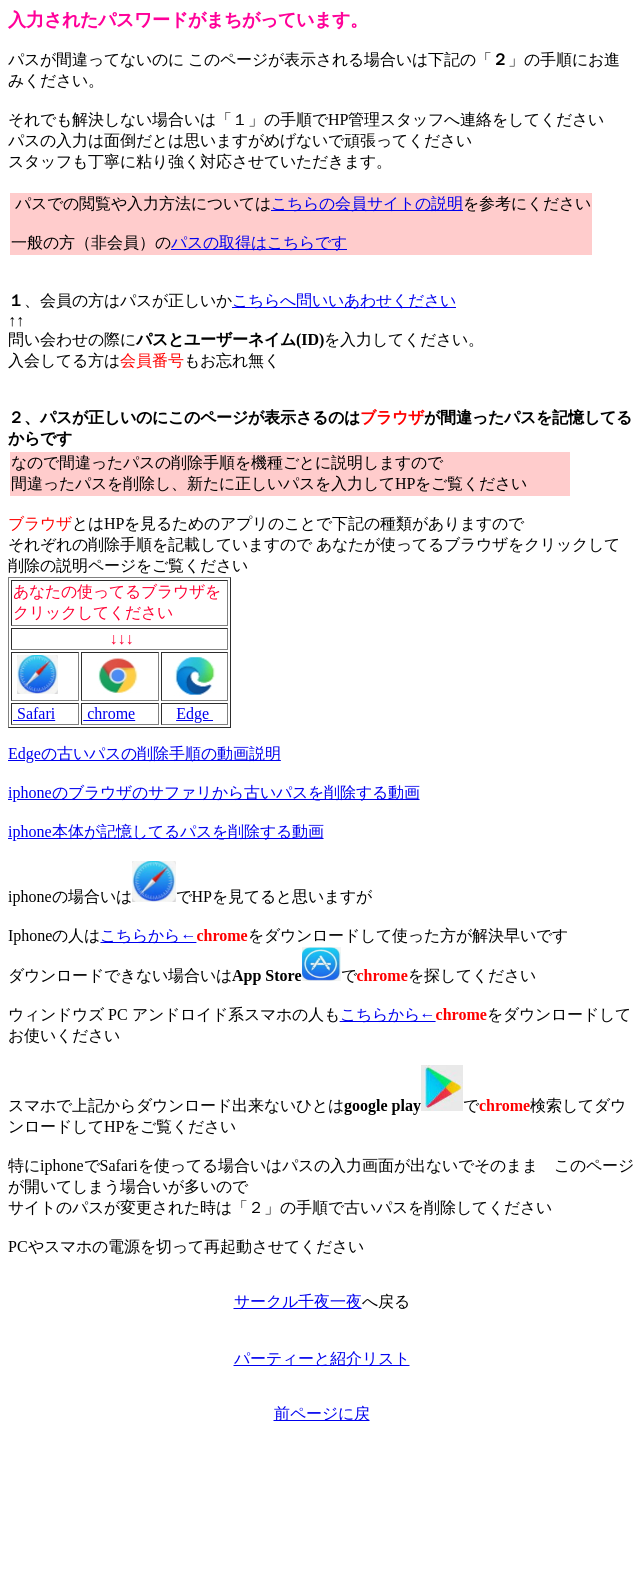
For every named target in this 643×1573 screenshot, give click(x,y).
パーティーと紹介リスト (322, 1358)
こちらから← (148, 935)
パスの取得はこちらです (259, 242)
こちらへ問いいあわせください (344, 300)
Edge (194, 713)
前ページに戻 (322, 1413)
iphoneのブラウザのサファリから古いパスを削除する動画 (214, 792)
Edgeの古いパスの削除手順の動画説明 (144, 753)
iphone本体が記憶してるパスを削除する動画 (166, 831)
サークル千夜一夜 (298, 1301)
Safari (34, 713)
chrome (109, 713)
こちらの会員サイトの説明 (367, 203)
